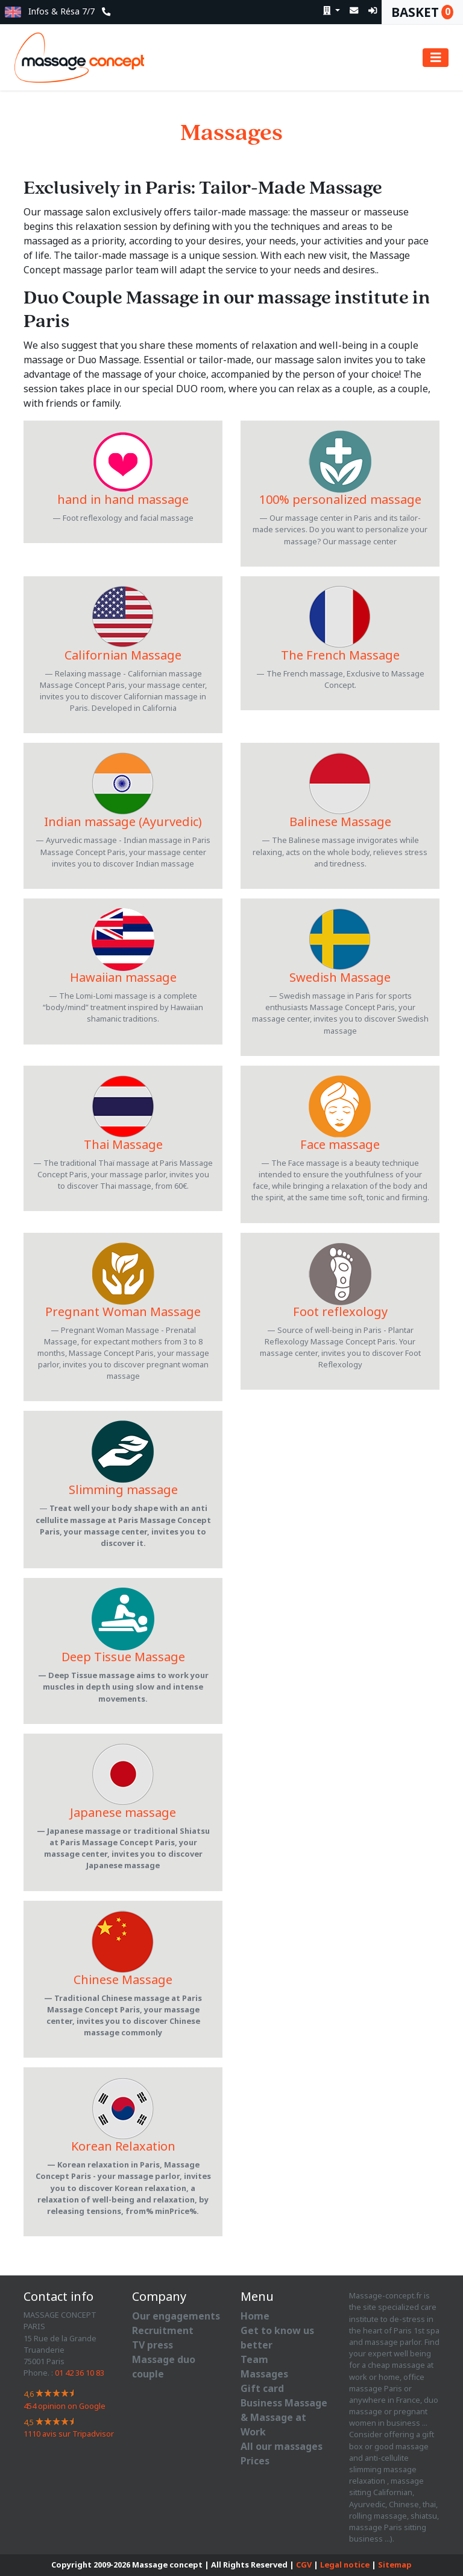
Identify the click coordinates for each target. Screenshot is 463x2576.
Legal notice (345, 2565)
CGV (304, 2565)
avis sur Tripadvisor (69, 2434)
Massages (264, 2374)
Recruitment (163, 2331)
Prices (255, 2461)
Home (255, 2316)
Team (254, 2360)
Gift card (262, 2389)
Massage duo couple (163, 2367)
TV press (152, 2345)
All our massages (282, 2447)
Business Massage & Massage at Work (284, 2417)
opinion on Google (65, 2406)
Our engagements (176, 2316)
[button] (13, 11)
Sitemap (395, 2565)
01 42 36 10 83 (79, 2373)
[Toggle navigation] (436, 58)
